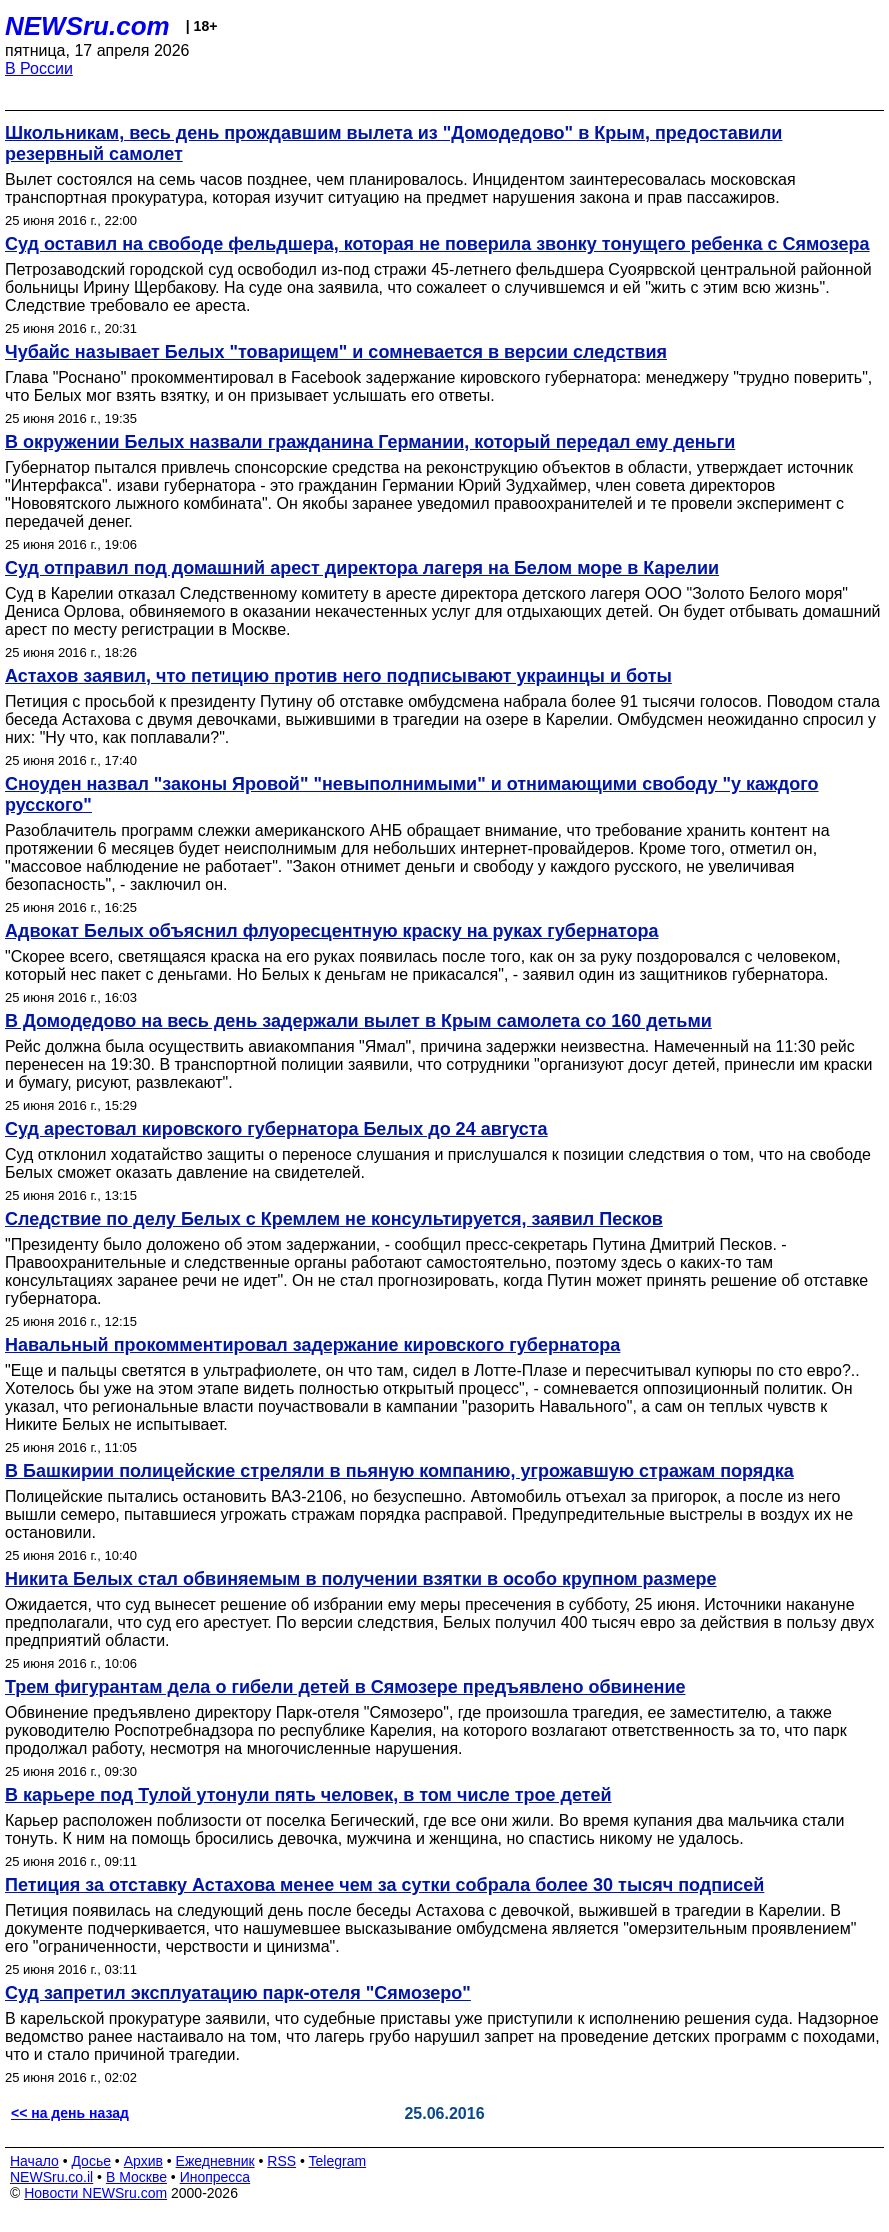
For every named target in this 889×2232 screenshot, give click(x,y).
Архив (143, 2161)
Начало (34, 2161)
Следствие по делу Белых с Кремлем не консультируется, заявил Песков (334, 1219)
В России (39, 68)
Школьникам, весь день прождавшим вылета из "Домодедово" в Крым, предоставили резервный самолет (393, 143)
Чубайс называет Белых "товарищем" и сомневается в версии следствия (336, 352)
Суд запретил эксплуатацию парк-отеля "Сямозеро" (238, 1993)
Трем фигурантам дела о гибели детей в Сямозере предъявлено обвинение (345, 1687)
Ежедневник (215, 2161)
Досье (91, 2161)
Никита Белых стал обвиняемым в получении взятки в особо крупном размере (361, 1579)
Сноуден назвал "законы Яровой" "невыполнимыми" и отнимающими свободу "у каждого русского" (412, 794)
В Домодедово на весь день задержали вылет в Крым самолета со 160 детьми (358, 1021)
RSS (281, 2161)
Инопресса (215, 2177)
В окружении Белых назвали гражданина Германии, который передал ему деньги (370, 442)
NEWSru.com (87, 26)
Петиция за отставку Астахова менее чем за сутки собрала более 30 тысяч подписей (384, 1885)
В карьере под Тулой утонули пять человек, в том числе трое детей (308, 1795)
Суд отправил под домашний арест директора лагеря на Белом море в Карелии (362, 568)
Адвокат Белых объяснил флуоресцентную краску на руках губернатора (331, 931)
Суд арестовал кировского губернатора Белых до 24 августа (276, 1129)
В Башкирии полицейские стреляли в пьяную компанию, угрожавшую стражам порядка (399, 1471)
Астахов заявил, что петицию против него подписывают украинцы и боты (338, 676)
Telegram (338, 2161)
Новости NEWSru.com (95, 2193)
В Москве (136, 2177)
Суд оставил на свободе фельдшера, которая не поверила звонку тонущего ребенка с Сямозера (437, 244)
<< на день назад (70, 2113)
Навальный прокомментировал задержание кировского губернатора (312, 1345)
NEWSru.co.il (51, 2177)
